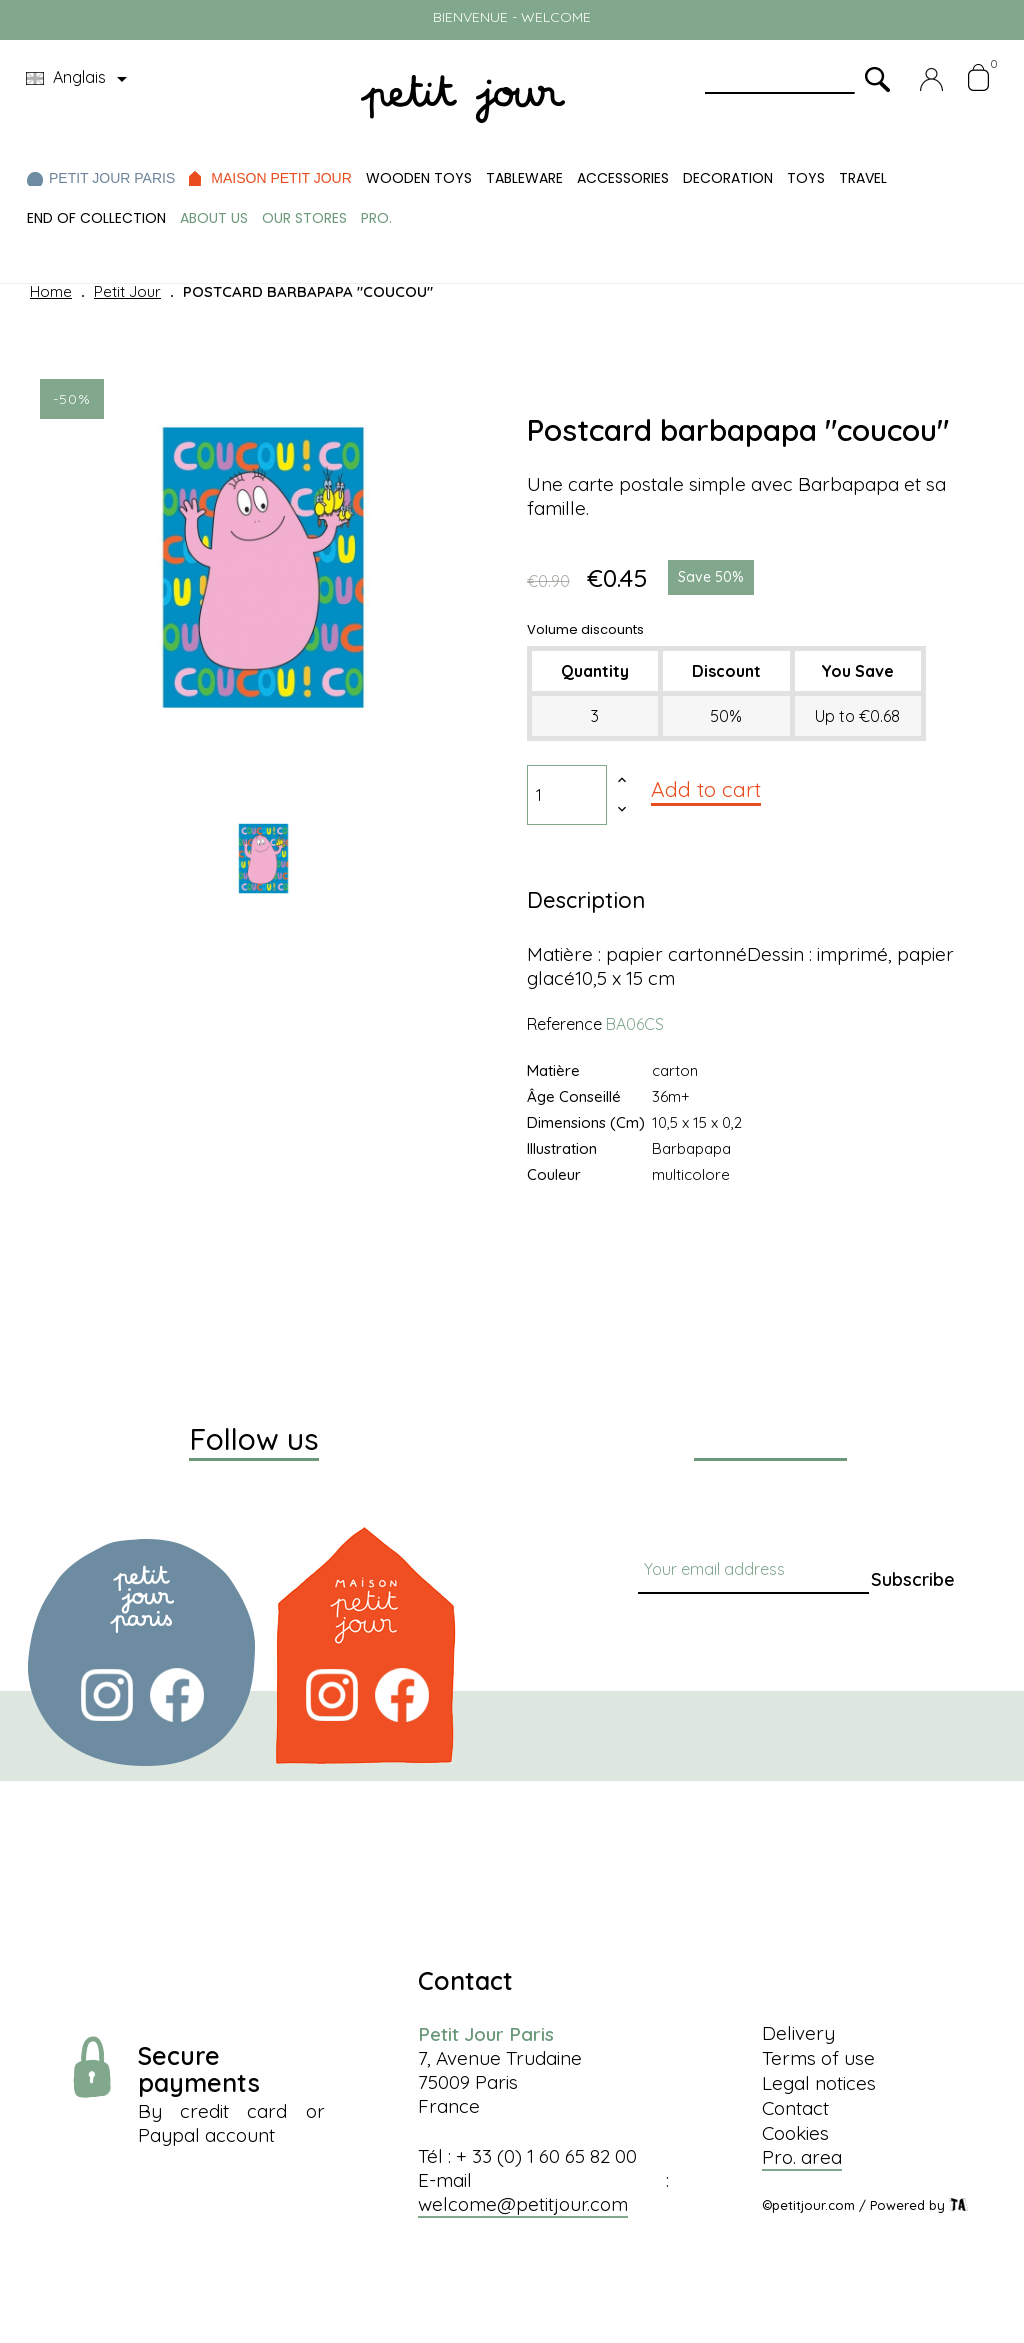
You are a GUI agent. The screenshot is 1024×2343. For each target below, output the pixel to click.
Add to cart (706, 789)
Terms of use (818, 2058)
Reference (564, 1024)
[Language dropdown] (80, 79)
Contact (795, 2108)
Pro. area (802, 2157)
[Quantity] (567, 795)
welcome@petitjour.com (523, 2204)
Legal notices (819, 2083)
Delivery (798, 2033)
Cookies (795, 2133)
